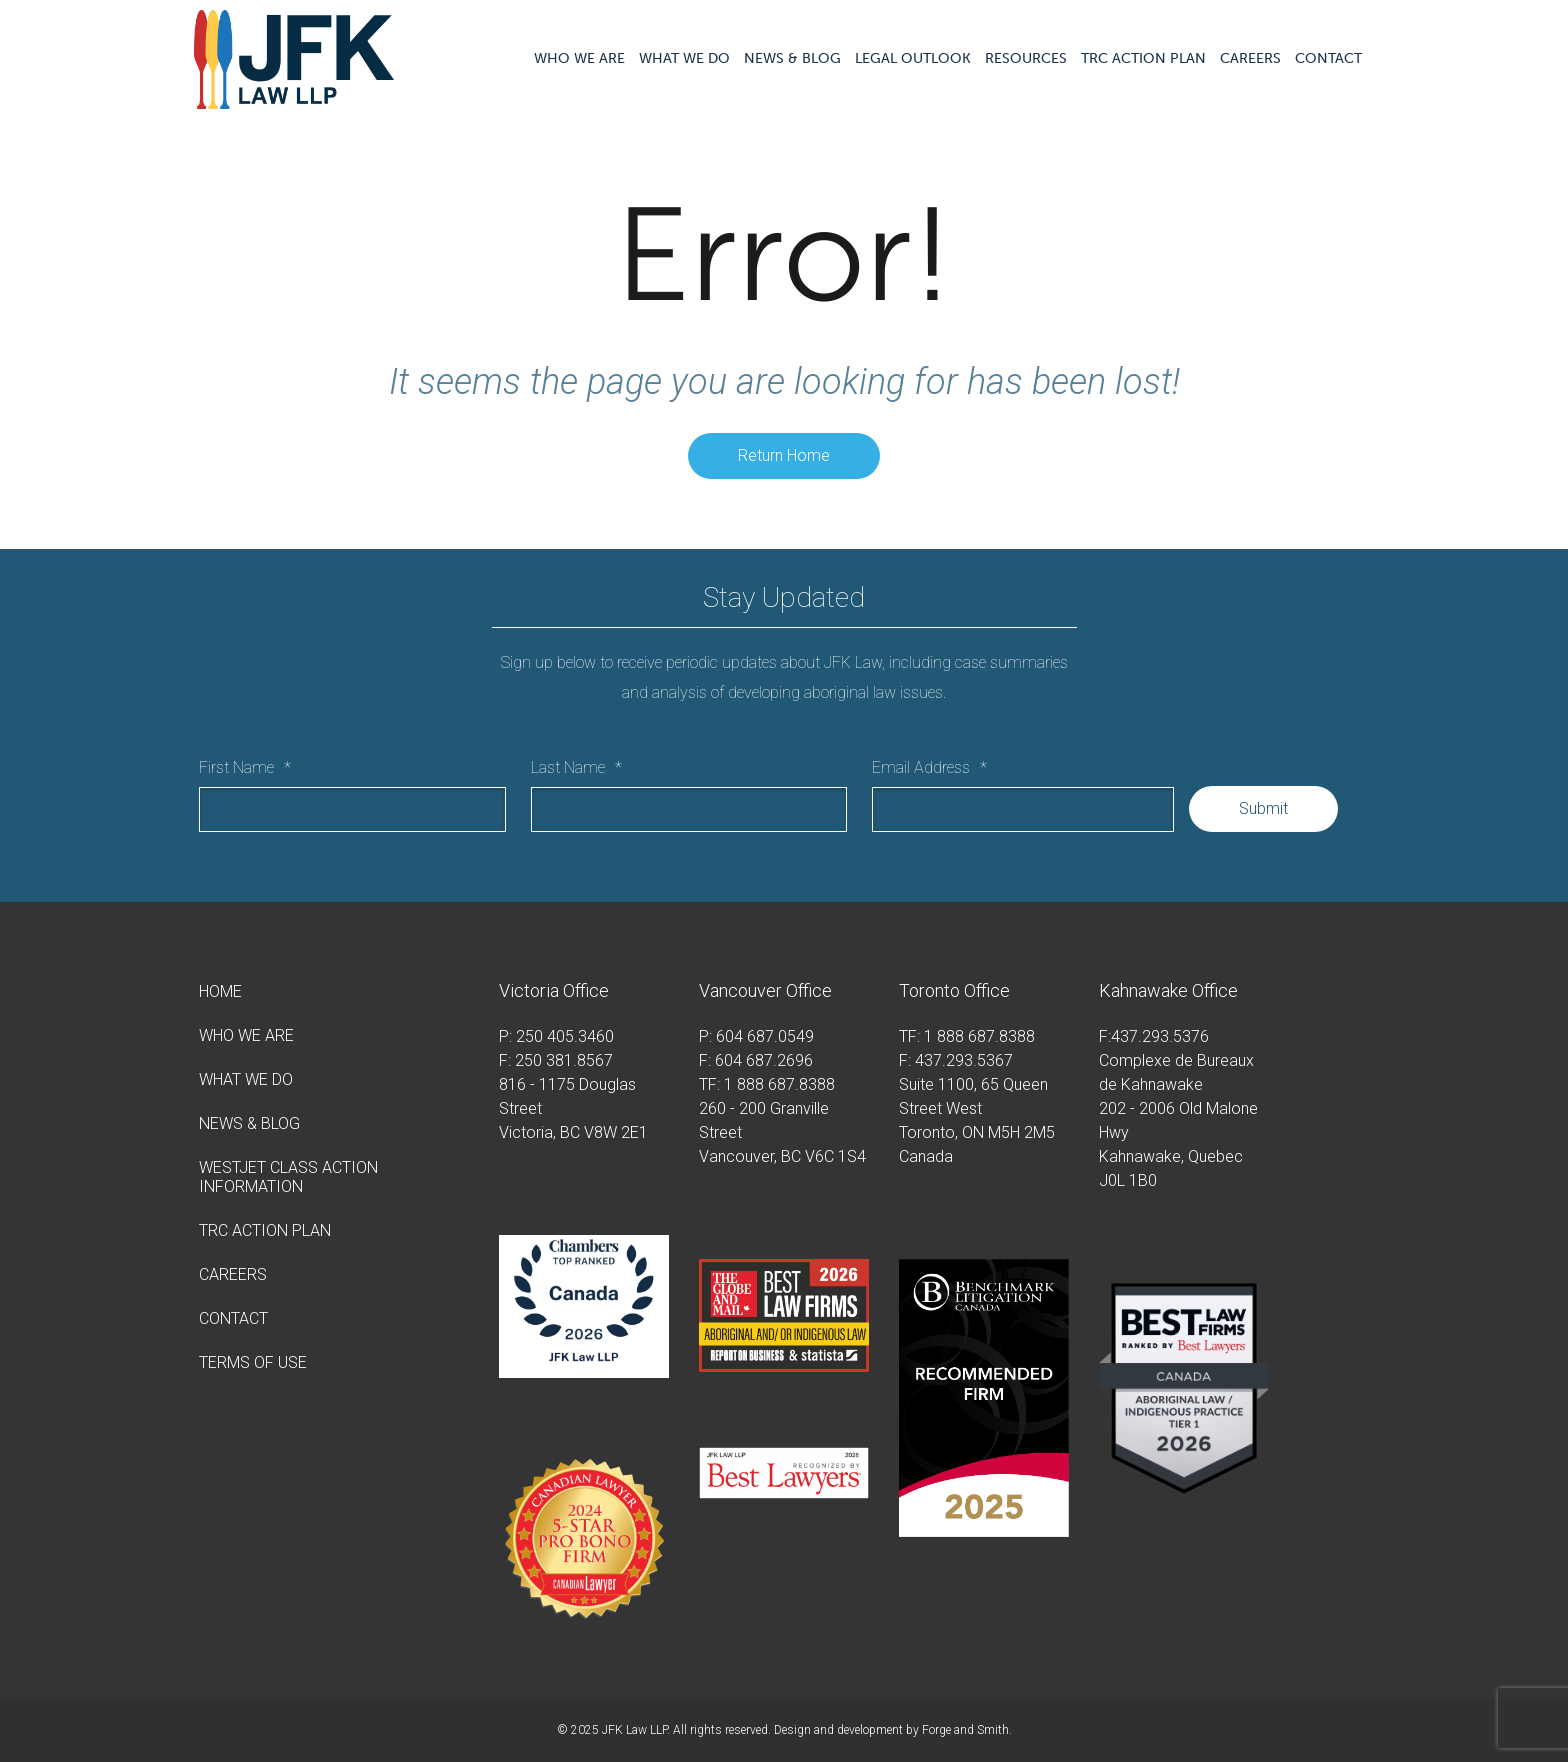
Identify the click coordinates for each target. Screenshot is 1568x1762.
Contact (1328, 58)
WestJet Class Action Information (288, 1177)
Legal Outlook (913, 58)
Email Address (929, 767)
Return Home (784, 455)
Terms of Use (253, 1362)
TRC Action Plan (1143, 58)
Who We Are (579, 58)
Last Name (576, 767)
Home (220, 991)
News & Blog (792, 58)
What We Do (684, 58)
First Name (245, 767)
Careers (1250, 58)
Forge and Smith (965, 1730)
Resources (1026, 58)
